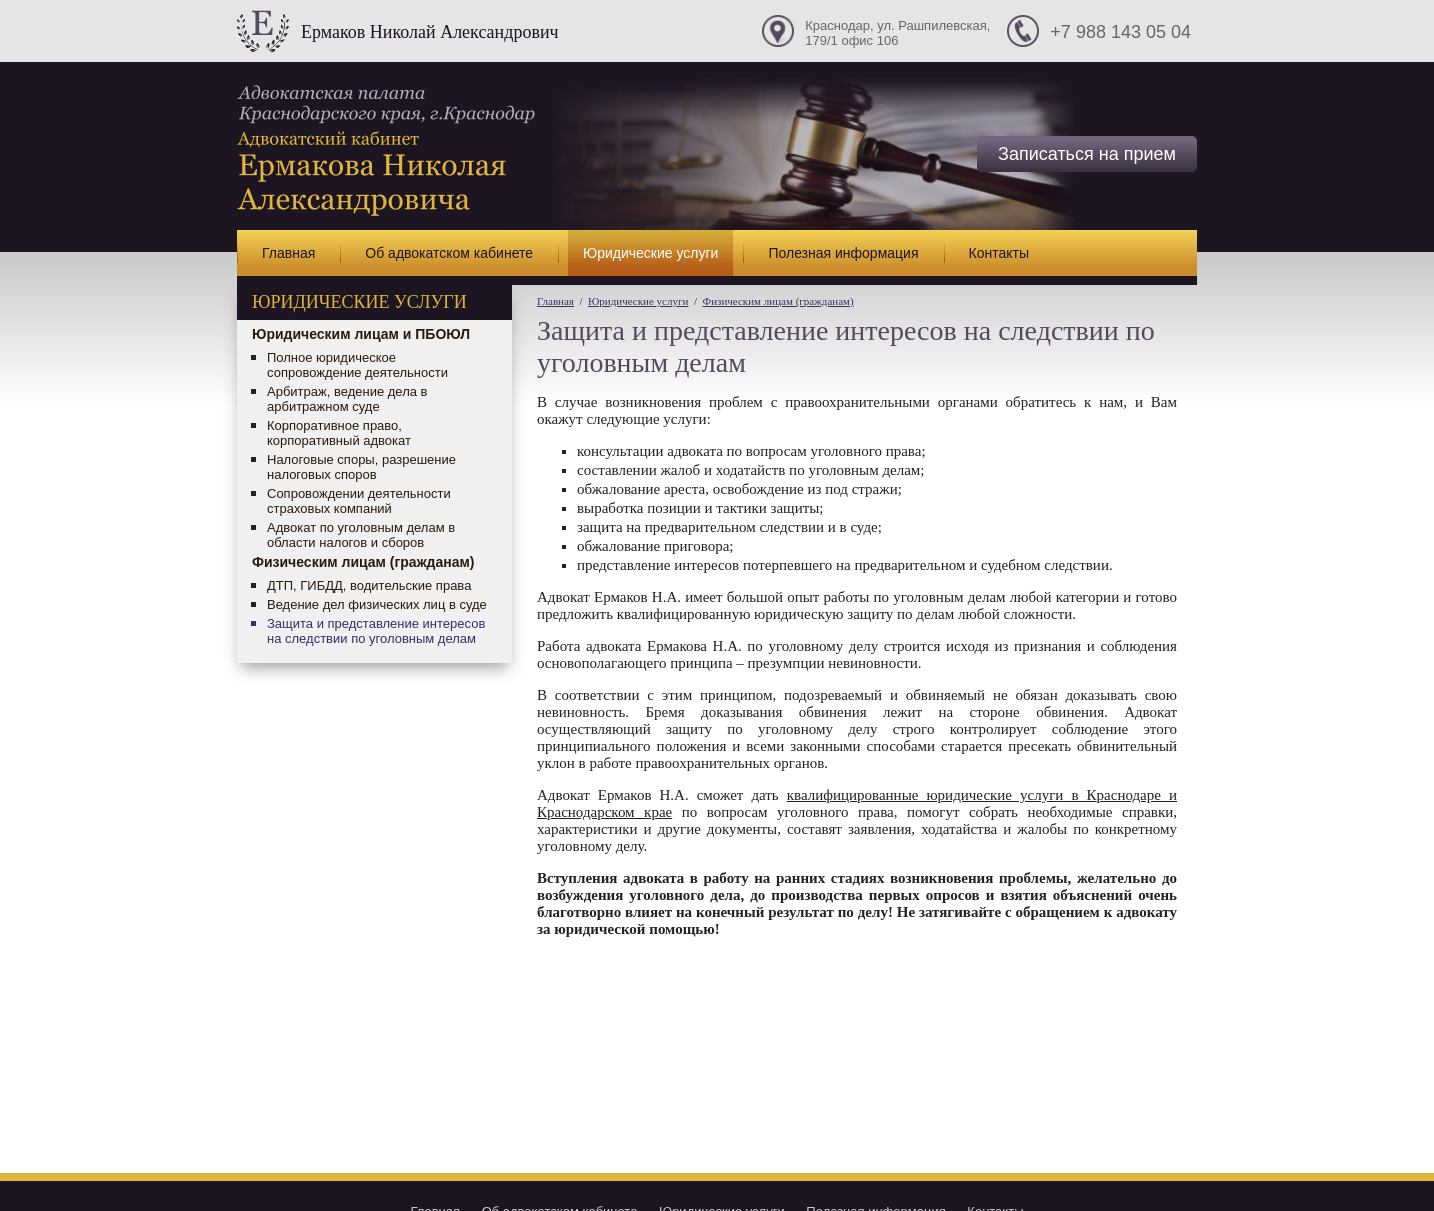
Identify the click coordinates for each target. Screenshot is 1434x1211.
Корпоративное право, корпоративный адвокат (339, 433)
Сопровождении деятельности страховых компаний (359, 501)
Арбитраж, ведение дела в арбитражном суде (347, 399)
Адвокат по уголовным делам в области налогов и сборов (361, 535)
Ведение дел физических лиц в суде (377, 604)
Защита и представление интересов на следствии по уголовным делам (376, 631)
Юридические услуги (650, 253)
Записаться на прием (1087, 154)
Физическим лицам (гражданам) (363, 562)
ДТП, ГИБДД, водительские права (369, 585)
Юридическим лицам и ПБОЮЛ (361, 334)
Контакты (999, 253)
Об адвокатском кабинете (449, 253)
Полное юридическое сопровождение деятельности (357, 365)
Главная (288, 253)
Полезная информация (843, 253)
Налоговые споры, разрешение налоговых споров (361, 467)
